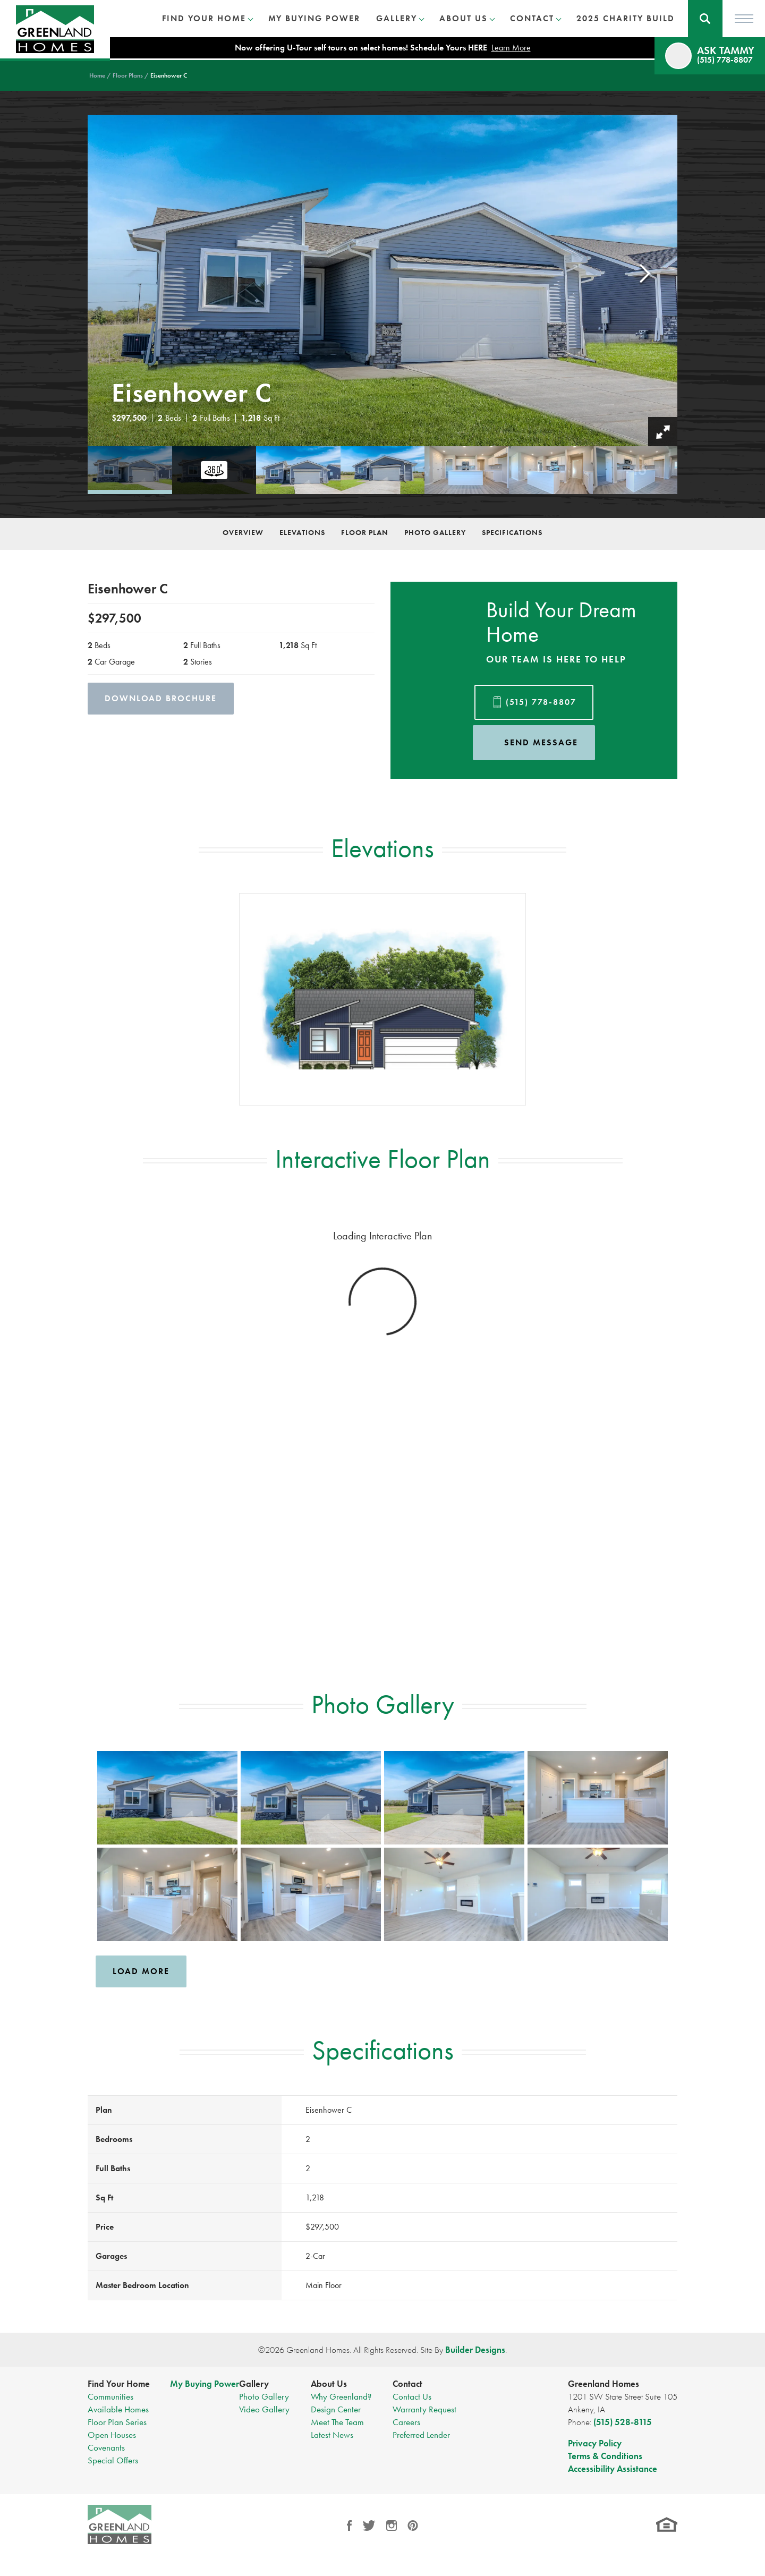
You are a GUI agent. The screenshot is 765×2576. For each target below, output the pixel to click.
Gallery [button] (396, 18)
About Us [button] (463, 18)
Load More (141, 1971)
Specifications (512, 532)
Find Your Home (119, 2384)
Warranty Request (424, 2409)
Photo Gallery (435, 532)
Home (97, 75)
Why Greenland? (341, 2396)
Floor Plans (128, 75)
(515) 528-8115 (622, 2422)
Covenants (106, 2447)
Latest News (332, 2435)
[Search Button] (705, 18)
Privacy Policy (595, 2443)
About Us (329, 2384)
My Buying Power (314, 18)
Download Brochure (161, 698)
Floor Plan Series (117, 2422)
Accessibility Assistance (612, 2469)
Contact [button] (532, 18)
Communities (110, 2396)
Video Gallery (264, 2409)
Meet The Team (337, 2422)
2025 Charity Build (625, 18)
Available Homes (118, 2409)
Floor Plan (364, 532)
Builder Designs (475, 2350)
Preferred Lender (421, 2435)
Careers (406, 2422)
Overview (243, 532)
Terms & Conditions (605, 2456)
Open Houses (112, 2435)
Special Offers (113, 2460)
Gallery (254, 2384)
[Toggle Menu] (743, 18)
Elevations (302, 532)
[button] (705, 18)
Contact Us (412, 2396)
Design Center (336, 2409)
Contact (407, 2384)
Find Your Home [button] (204, 18)
